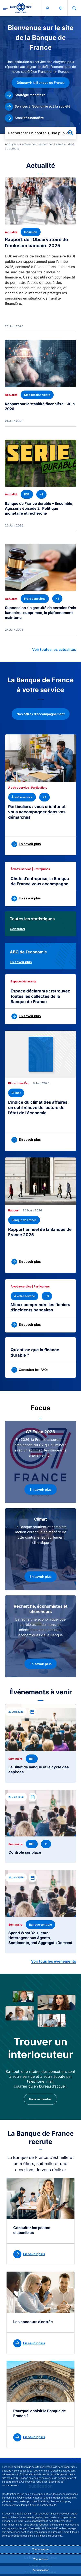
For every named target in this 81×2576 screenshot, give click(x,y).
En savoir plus (21, 962)
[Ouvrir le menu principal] (5, 8)
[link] (25, 95)
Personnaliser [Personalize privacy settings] (40, 2570)
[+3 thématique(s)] (47, 1296)
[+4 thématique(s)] (44, 797)
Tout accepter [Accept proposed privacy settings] (40, 2549)
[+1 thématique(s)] (41, 494)
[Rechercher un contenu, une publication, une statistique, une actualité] (40, 133)
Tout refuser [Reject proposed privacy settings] (40, 2559)
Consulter (17, 929)
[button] (74, 8)
